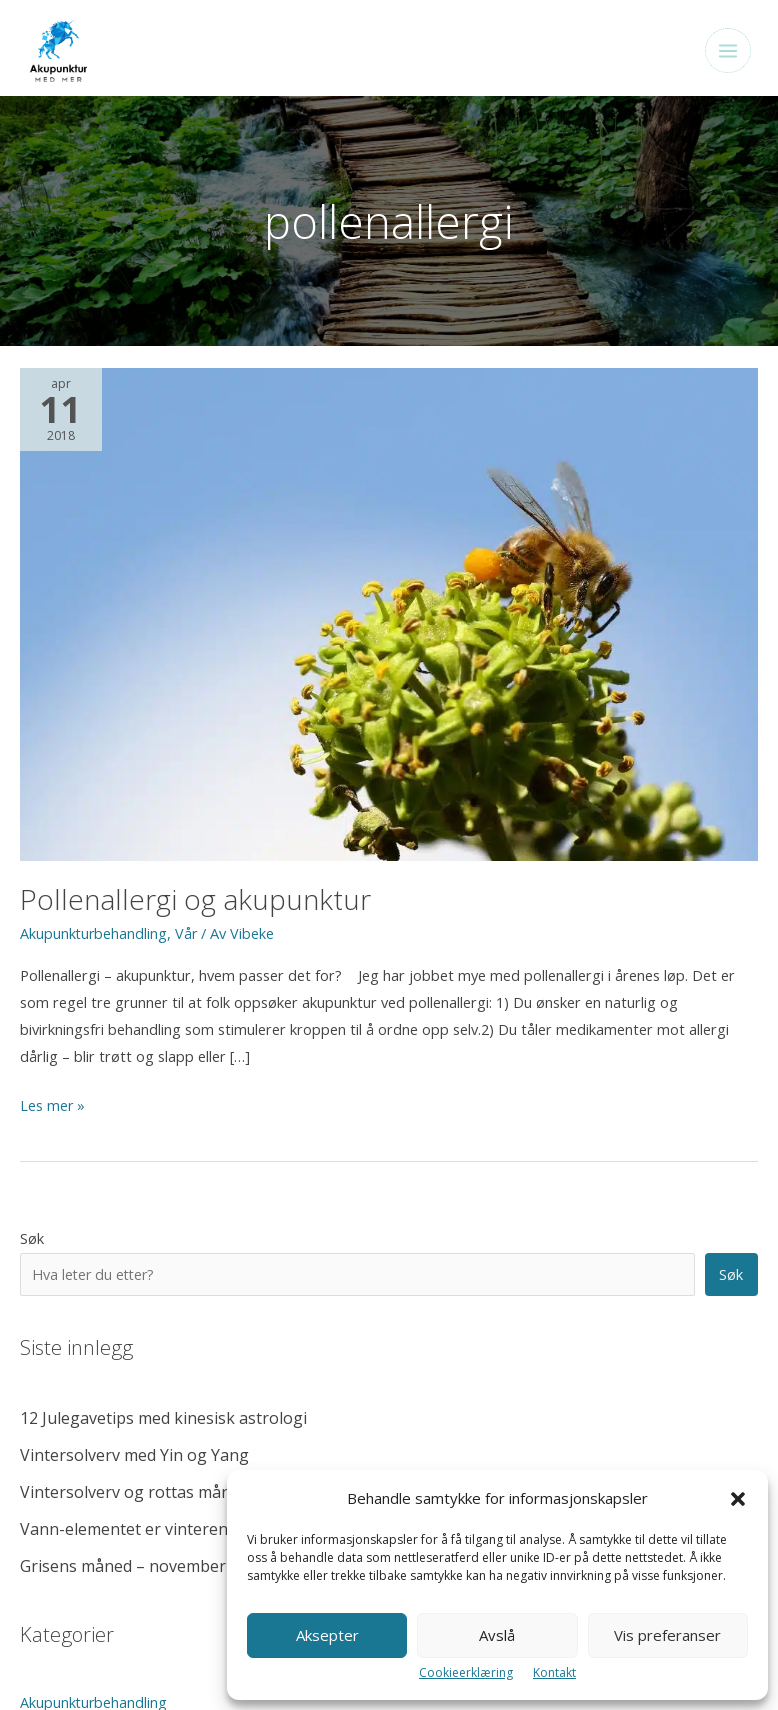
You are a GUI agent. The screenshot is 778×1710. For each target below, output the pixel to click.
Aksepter (327, 1635)
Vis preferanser (667, 1635)
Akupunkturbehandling (94, 935)
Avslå (497, 1635)
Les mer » (53, 1107)
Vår (188, 935)
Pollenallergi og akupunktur (191, 902)
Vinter (40, 1500)
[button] (738, 1499)
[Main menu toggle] (721, 53)
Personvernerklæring (81, 1639)
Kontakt (554, 1672)
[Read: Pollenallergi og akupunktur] (389, 616)
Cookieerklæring (466, 1672)
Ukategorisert (67, 1435)
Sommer (48, 1402)
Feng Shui (52, 1270)
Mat (33, 1369)
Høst (36, 1303)
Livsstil (42, 1336)
